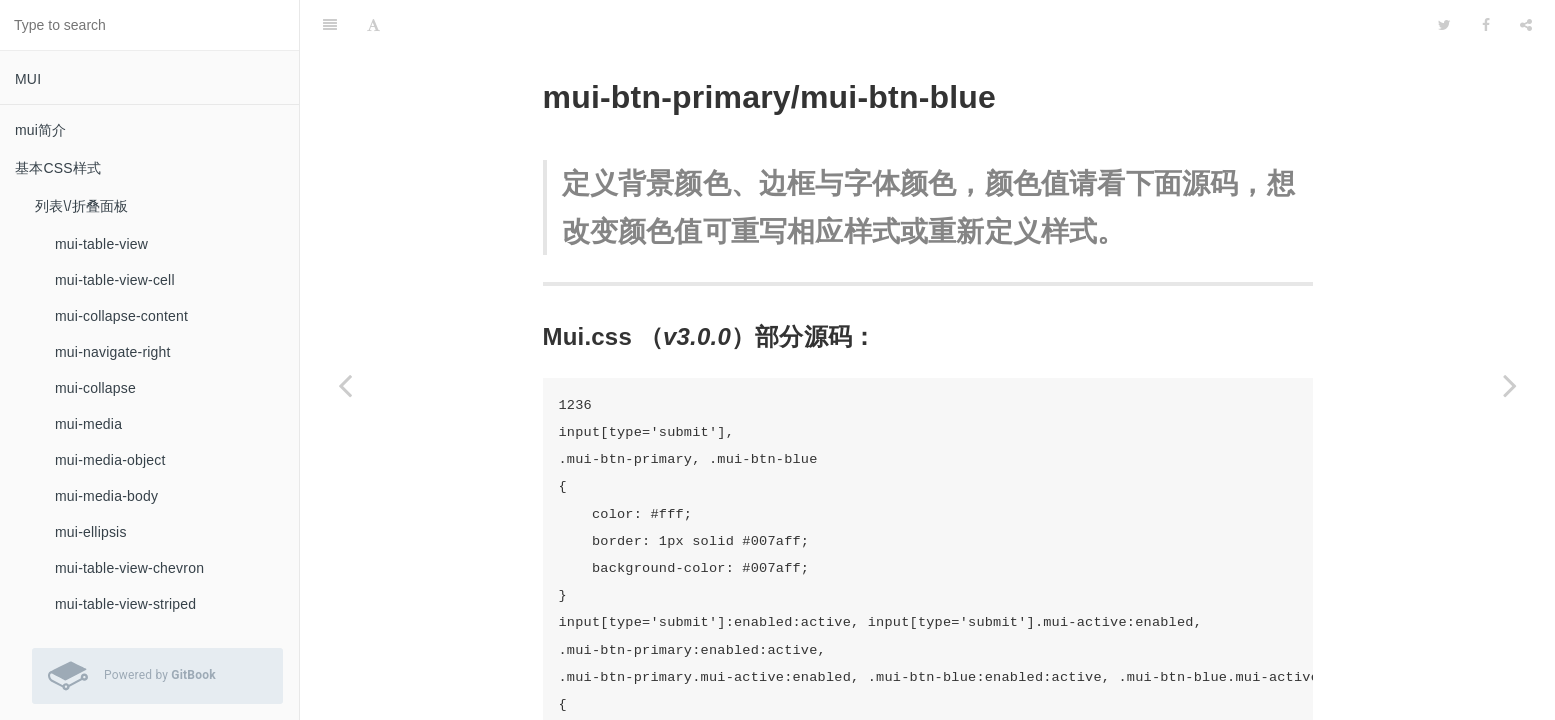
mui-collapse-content (121, 316)
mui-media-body (106, 496)
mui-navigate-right (113, 352)
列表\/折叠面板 (81, 206)
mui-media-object (110, 460)
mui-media (88, 424)
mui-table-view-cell (115, 280)
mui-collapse (95, 388)
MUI (28, 79)
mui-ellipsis (91, 532)
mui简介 (41, 130)
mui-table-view (101, 244)
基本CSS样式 (58, 168)
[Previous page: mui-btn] (345, 385)
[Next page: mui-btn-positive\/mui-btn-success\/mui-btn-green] (1510, 385)
